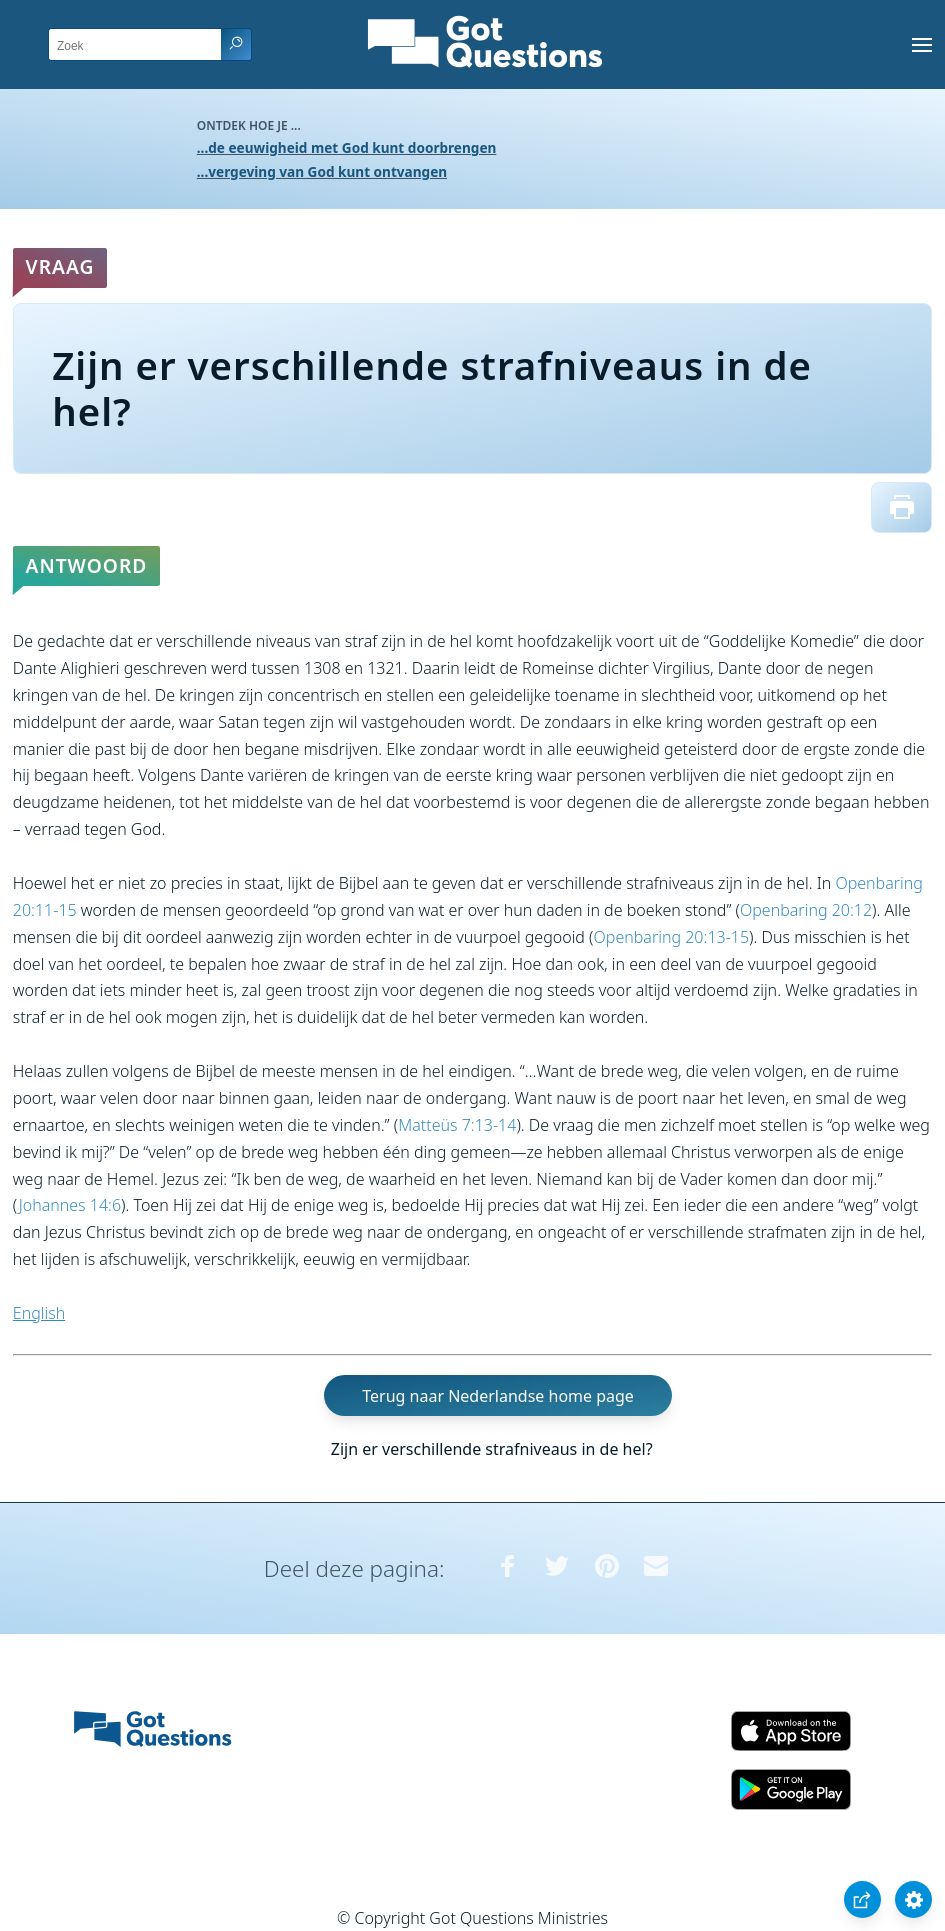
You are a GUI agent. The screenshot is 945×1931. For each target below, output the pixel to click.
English (39, 1313)
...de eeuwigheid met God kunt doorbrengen (347, 147)
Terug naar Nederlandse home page (498, 1396)
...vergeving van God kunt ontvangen (322, 171)
